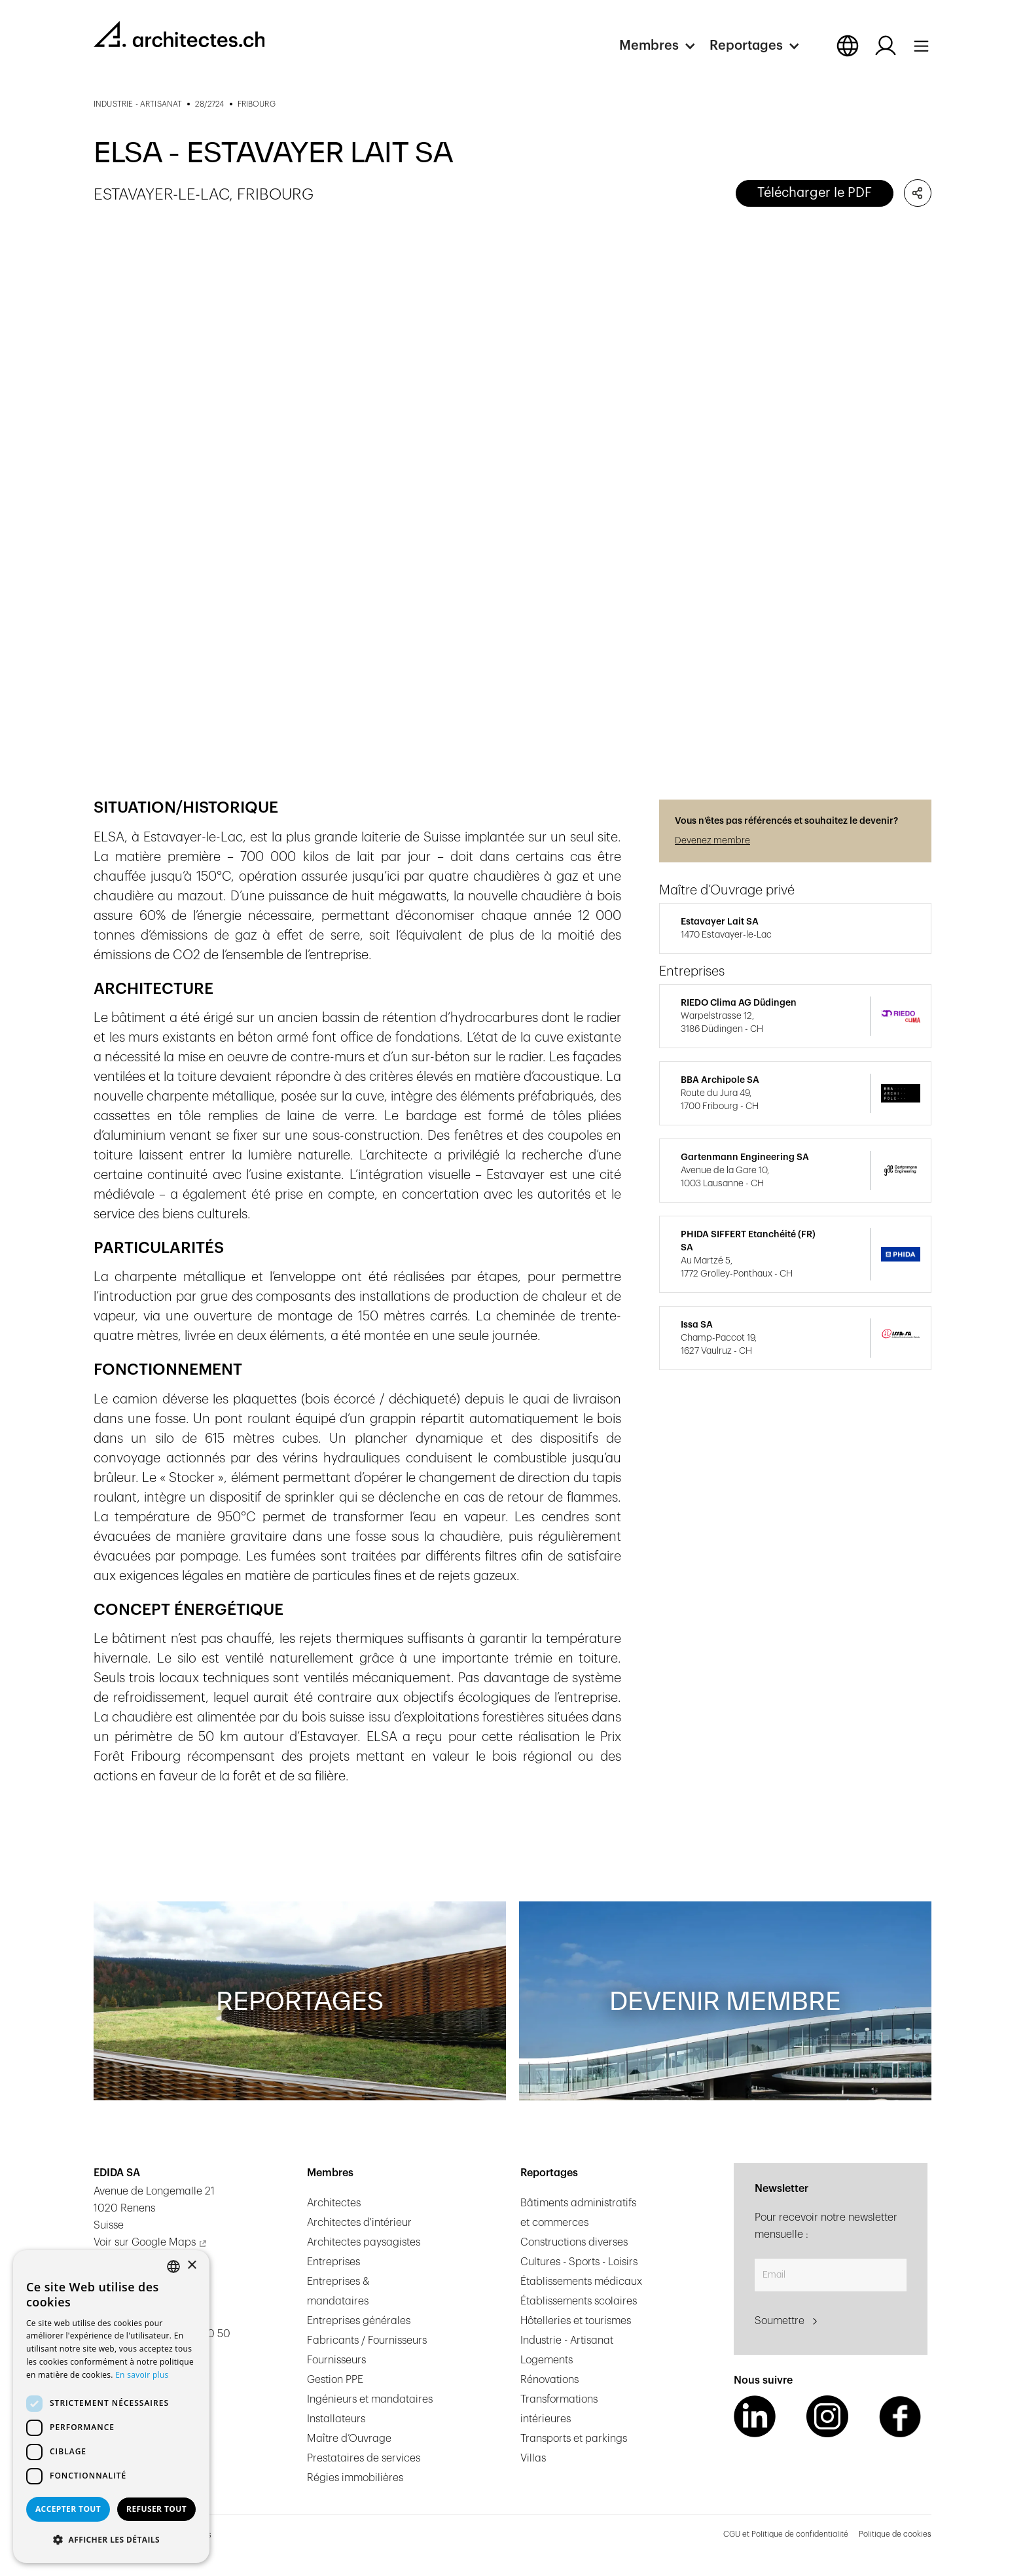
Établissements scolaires (578, 2301)
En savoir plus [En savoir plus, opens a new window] (141, 2374)
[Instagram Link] (827, 2416)
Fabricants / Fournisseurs (367, 2340)
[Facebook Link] (900, 2416)
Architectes (334, 2203)
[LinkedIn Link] (755, 2416)
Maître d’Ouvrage (349, 2438)
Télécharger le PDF (814, 193)
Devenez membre (712, 840)
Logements (546, 2360)
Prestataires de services (363, 2458)
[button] (664, 46)
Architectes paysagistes (363, 2242)
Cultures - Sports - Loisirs (579, 2262)
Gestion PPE (335, 2379)
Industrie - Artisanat (566, 2340)
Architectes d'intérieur (359, 2222)
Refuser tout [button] (156, 2508)
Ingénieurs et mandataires (370, 2399)
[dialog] (111, 2406)
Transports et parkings (573, 2438)
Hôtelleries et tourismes (575, 2321)
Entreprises (333, 2262)
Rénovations (549, 2379)
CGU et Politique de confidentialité (785, 2534)
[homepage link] (179, 34)
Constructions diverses (574, 2242)
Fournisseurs (336, 2360)
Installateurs (336, 2419)
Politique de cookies (895, 2534)
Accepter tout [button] (68, 2508)
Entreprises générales (358, 2321)
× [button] (191, 2265)
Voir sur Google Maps (145, 2242)
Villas (533, 2458)
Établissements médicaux (581, 2281)
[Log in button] (885, 46)
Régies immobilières (355, 2478)
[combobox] (173, 2266)
